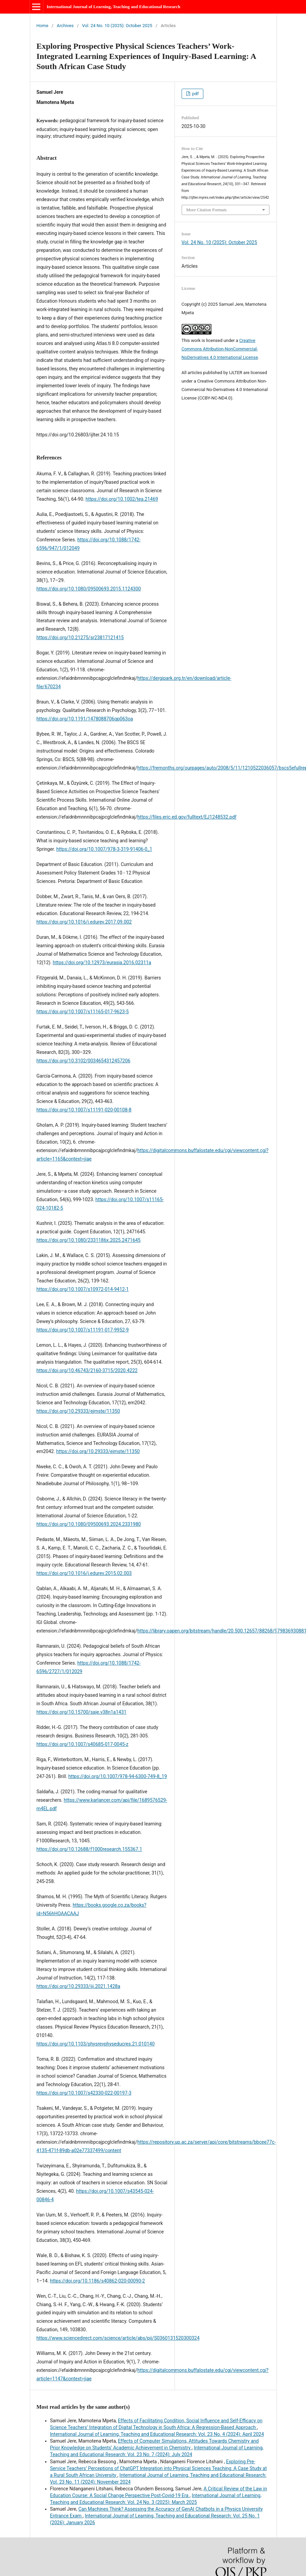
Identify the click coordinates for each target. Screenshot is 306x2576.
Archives (65, 25)
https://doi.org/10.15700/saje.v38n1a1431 (82, 1712)
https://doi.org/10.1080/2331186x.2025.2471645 (89, 1240)
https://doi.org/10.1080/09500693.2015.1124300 (89, 588)
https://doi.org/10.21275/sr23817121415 (80, 637)
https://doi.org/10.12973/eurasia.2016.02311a (102, 962)
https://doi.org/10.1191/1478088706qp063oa (85, 718)
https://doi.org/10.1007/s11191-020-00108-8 (84, 1109)
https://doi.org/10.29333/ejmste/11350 (78, 1411)
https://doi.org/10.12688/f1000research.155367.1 (89, 1849)
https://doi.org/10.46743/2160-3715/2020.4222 (87, 1370)
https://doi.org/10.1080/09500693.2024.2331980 (89, 1524)
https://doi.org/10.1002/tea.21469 (122, 499)
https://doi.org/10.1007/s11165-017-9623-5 (83, 1011)
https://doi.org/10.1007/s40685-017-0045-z (82, 1744)
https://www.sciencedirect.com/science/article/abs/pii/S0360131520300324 (118, 2338)
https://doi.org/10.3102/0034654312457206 (83, 1060)
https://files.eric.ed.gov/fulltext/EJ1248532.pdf (187, 817)
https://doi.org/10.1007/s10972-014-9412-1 (83, 1289)
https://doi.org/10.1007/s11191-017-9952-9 (83, 1330)
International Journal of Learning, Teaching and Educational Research (113, 6)
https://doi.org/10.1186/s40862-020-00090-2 (97, 2280)
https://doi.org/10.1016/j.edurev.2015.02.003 (84, 1573)
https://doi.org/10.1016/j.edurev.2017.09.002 (84, 922)
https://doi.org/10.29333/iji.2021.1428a (78, 1986)
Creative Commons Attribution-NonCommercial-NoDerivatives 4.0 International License (220, 349)
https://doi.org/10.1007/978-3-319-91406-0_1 (104, 849)
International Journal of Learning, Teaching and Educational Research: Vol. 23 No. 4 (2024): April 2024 (157, 2434)
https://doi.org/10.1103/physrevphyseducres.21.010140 (96, 2044)
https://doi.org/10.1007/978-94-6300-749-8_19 (117, 1776)
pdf (195, 93)
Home (42, 25)
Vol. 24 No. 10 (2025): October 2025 (117, 25)
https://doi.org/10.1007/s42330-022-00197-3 (84, 2093)
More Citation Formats (206, 209)
